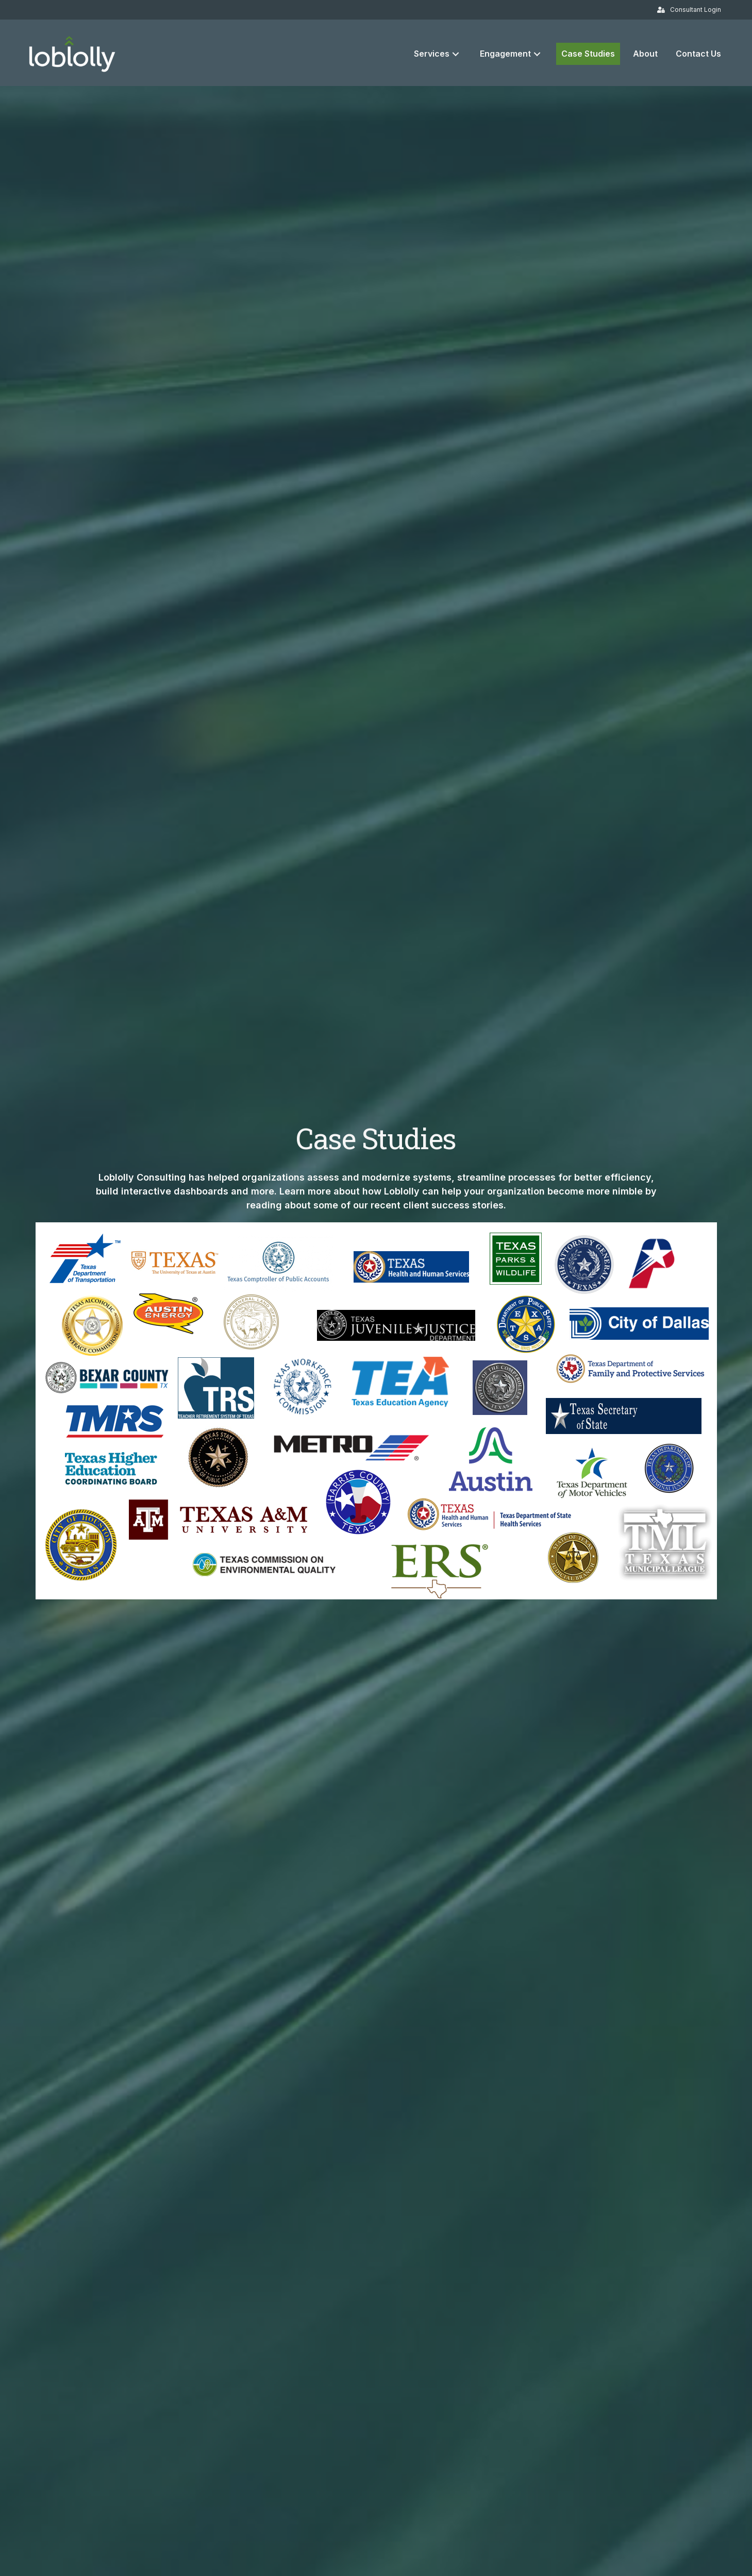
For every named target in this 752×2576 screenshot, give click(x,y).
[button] (455, 54)
